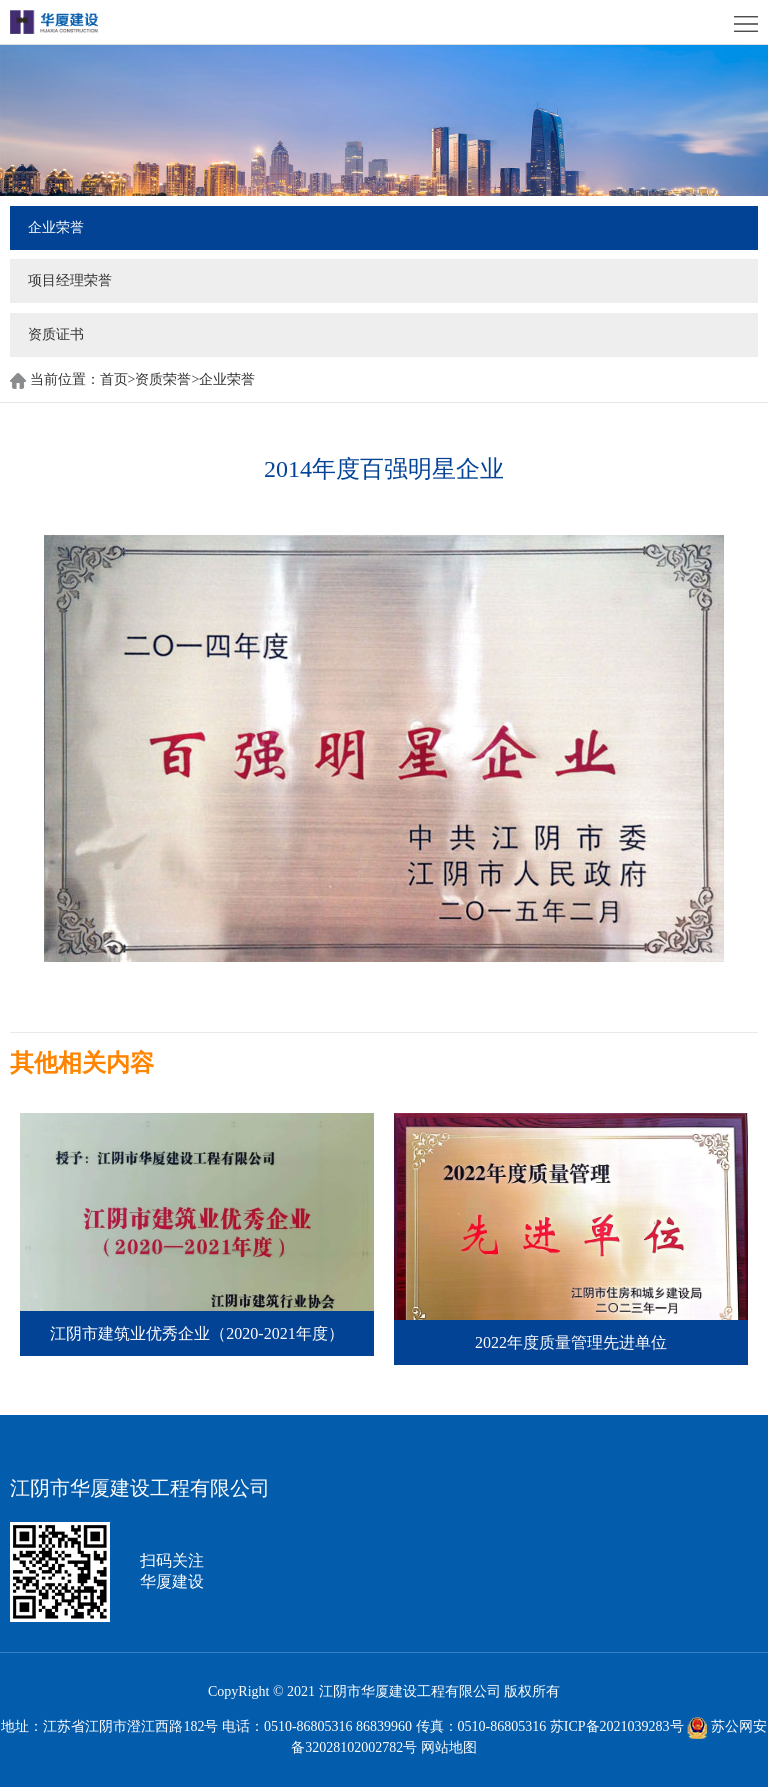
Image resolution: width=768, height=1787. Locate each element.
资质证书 (56, 334)
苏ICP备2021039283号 (617, 1726)
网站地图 (449, 1747)
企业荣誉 (56, 227)
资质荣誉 (163, 379)
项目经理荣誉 (70, 280)
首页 (118, 379)
